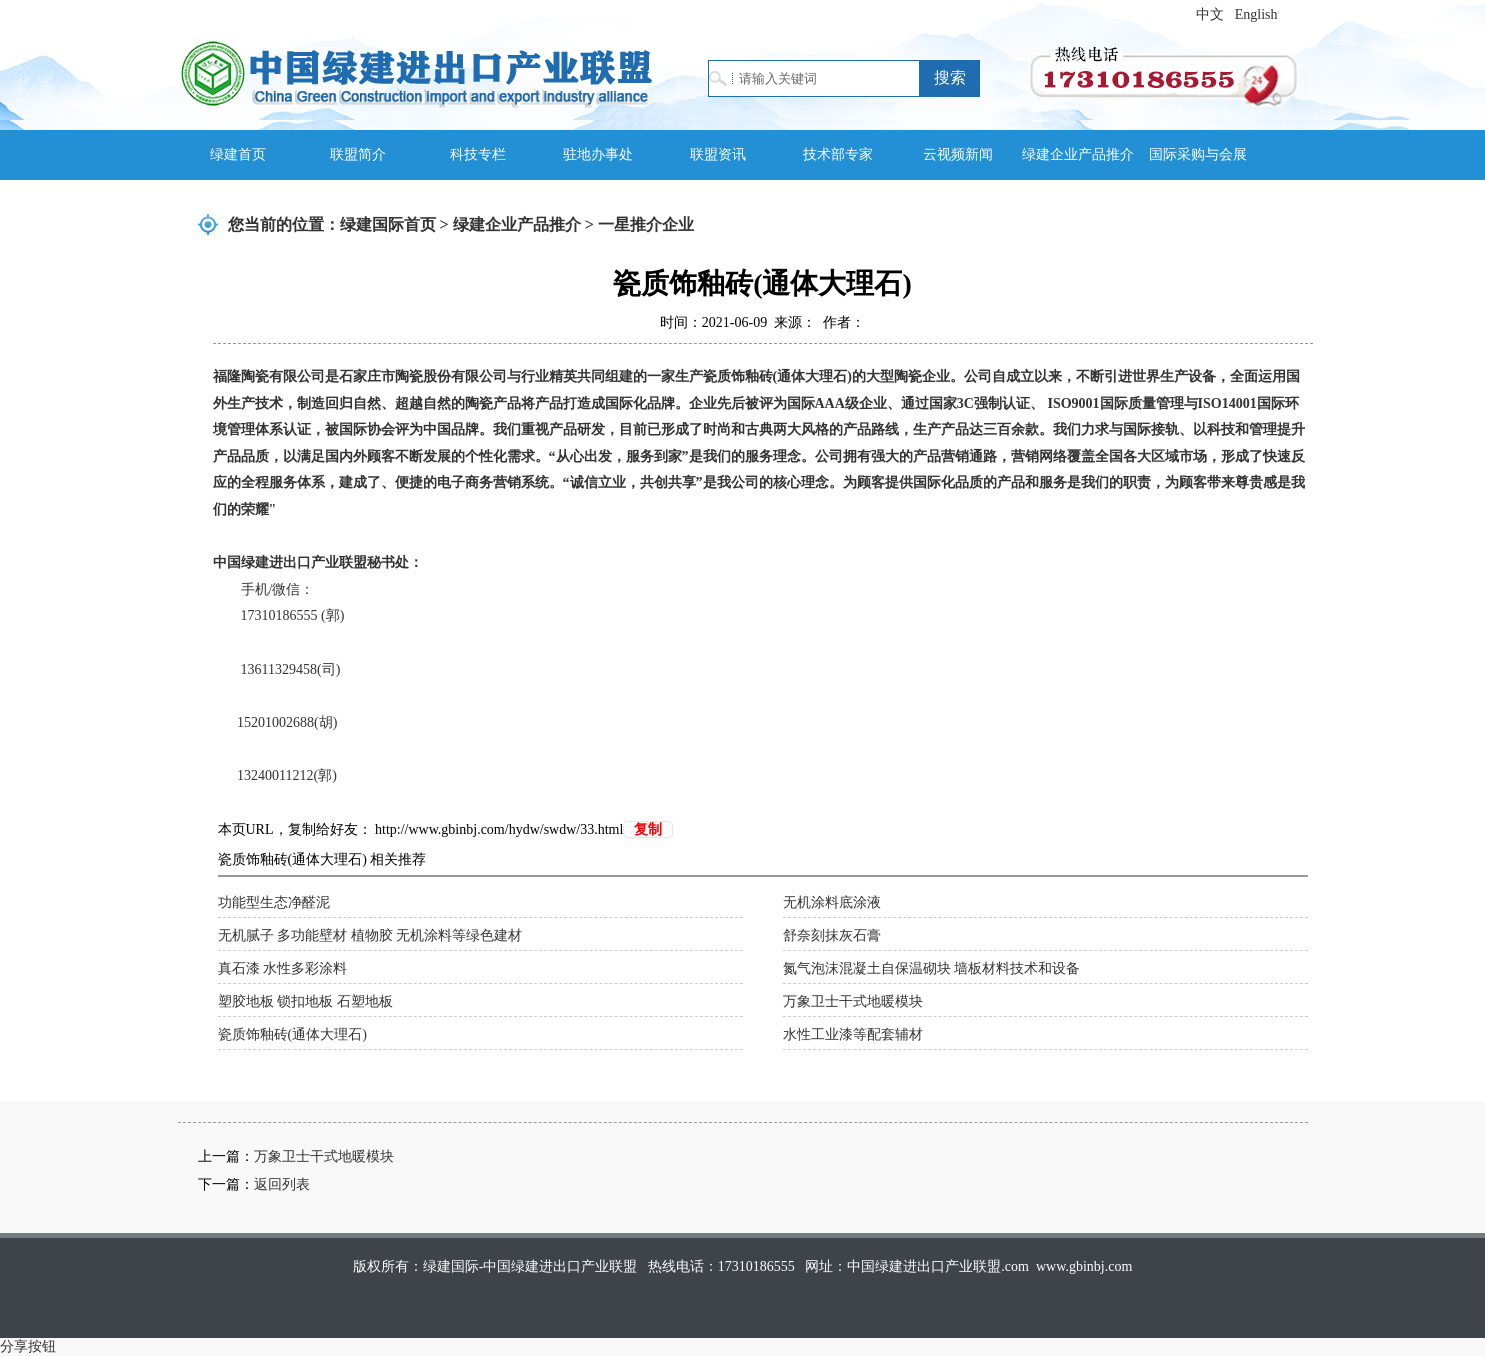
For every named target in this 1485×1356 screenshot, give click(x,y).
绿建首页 (238, 154)
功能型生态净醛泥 (274, 902)
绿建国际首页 (388, 224)
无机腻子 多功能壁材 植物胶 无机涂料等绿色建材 (370, 935)
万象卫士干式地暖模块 (853, 1001)
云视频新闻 (958, 154)
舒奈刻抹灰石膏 (832, 935)
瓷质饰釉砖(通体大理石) (292, 1034)
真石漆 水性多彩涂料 (283, 968)
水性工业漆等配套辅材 (853, 1034)
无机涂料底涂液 (832, 902)
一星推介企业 (646, 224)
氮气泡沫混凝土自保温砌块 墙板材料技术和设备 (932, 968)
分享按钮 (28, 1346)
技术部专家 (838, 154)
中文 (1210, 14)
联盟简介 (358, 154)
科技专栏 (478, 154)
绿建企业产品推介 (1078, 154)
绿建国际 (416, 72)
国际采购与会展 (1198, 154)
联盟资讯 (718, 154)
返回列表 (282, 1184)
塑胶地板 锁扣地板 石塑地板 (305, 1001)
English (1256, 14)
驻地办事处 (598, 154)
